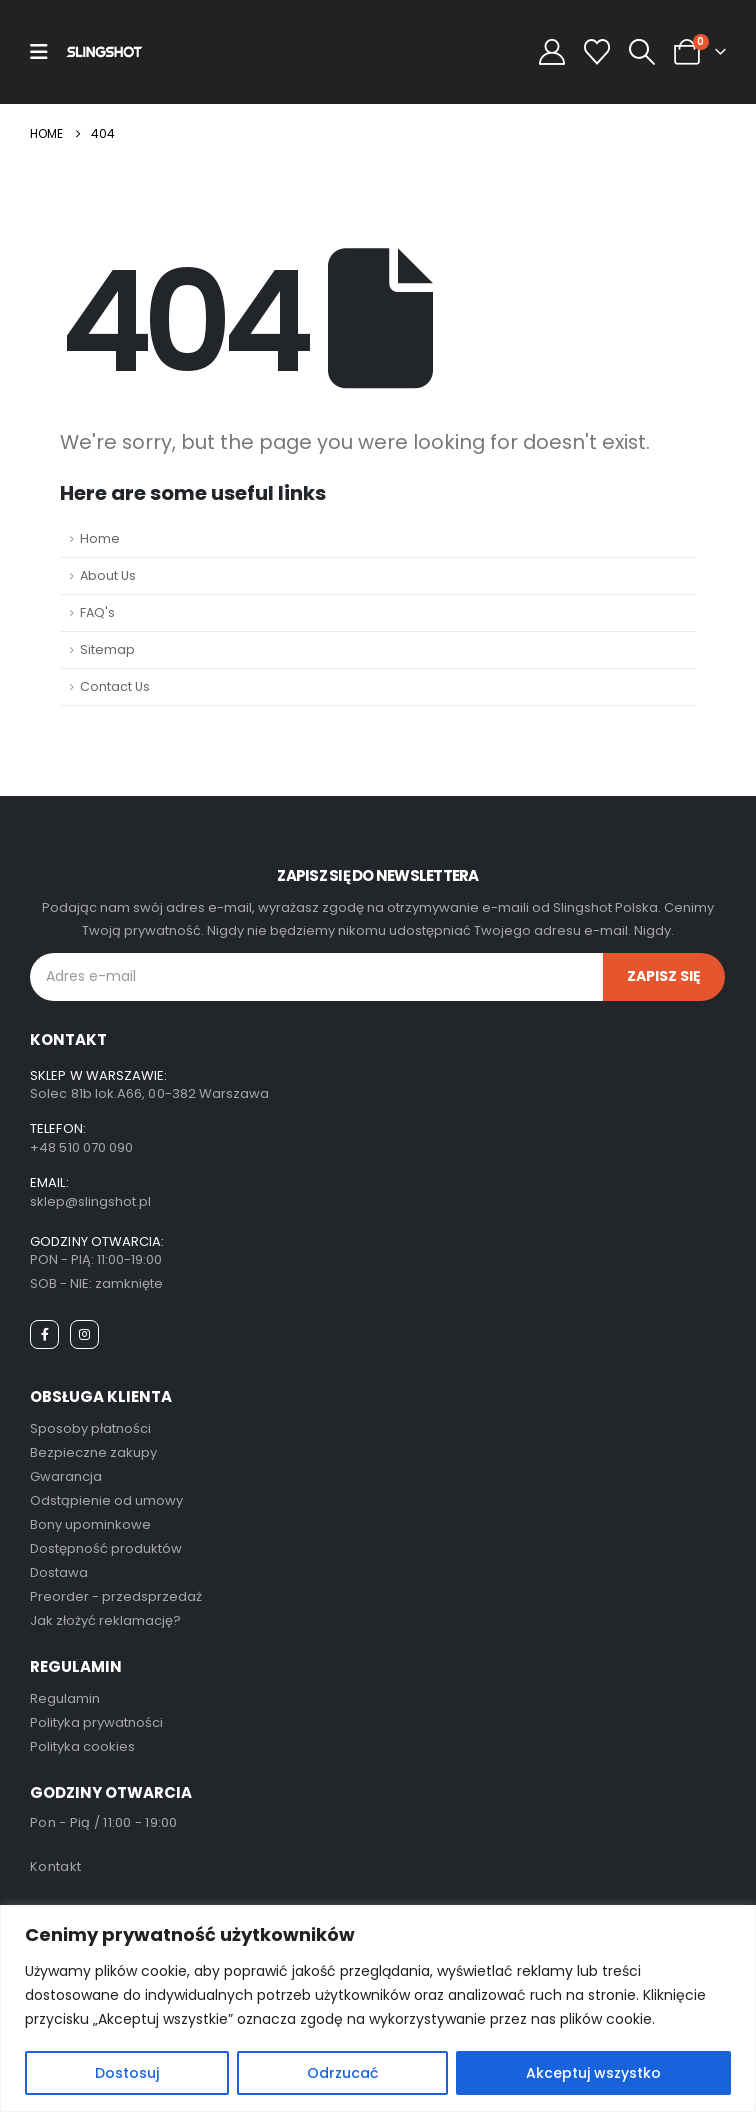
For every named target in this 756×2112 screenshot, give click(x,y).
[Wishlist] (596, 52)
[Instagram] (84, 1334)
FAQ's (97, 612)
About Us (108, 575)
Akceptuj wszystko (593, 2073)
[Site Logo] (104, 51)
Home (100, 538)
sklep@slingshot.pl (90, 1201)
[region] (378, 2008)
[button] (641, 52)
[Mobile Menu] (39, 52)
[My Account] (551, 52)
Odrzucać (342, 2073)
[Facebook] (44, 1334)
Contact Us (115, 686)
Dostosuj (127, 2073)
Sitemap (107, 649)
